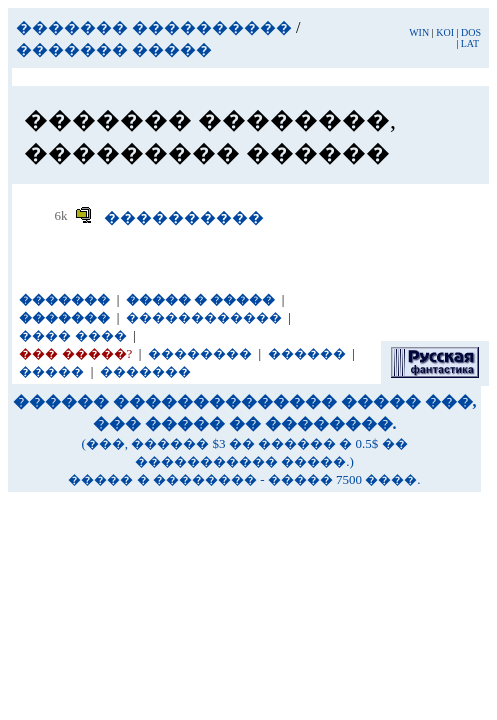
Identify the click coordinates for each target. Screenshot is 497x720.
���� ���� (72, 335)
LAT (470, 43)
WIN (419, 32)
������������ (204, 317)
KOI (445, 32)
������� (145, 371)
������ (307, 353)
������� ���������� (154, 27)
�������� (200, 353)
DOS (471, 32)
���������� (184, 217)
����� (51, 371)
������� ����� (114, 49)
